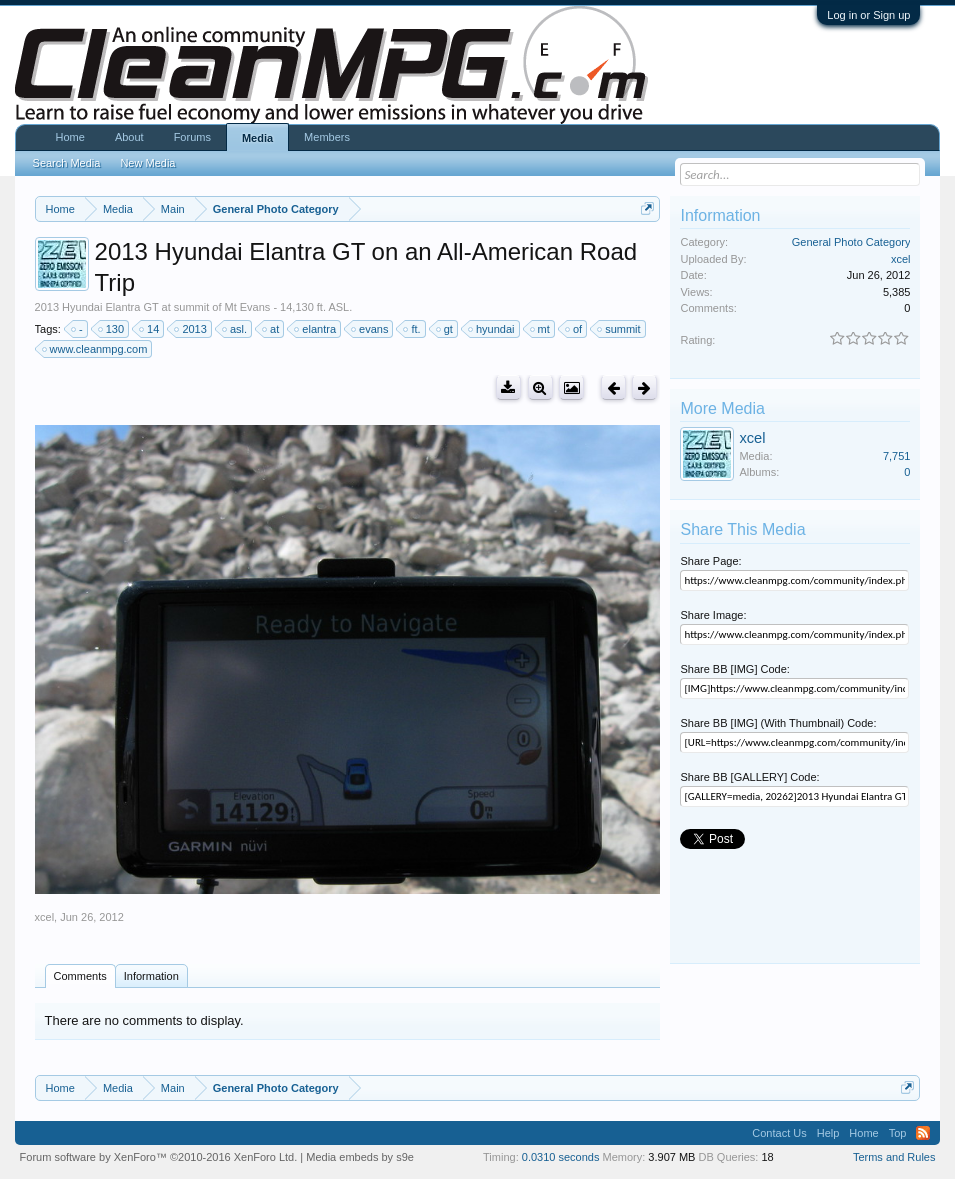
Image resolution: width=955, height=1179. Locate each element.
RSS (923, 1133)
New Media (147, 163)
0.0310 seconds (561, 1157)
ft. (412, 329)
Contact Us (779, 1133)
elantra (316, 329)
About (129, 137)
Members (327, 137)
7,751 (897, 456)
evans (370, 329)
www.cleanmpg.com (96, 349)
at (271, 329)
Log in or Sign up (868, 15)
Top (898, 1133)
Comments (80, 976)
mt (541, 329)
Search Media (67, 163)
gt (445, 329)
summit (619, 329)
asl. (235, 329)
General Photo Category (851, 242)
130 (112, 329)
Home (70, 137)
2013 (191, 329)
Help (828, 1133)
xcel (45, 917)
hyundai (492, 329)
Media (257, 138)
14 (150, 329)
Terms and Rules (894, 1157)
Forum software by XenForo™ (159, 1157)
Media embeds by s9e (360, 1157)
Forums (192, 137)
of (574, 329)
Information (151, 976)
